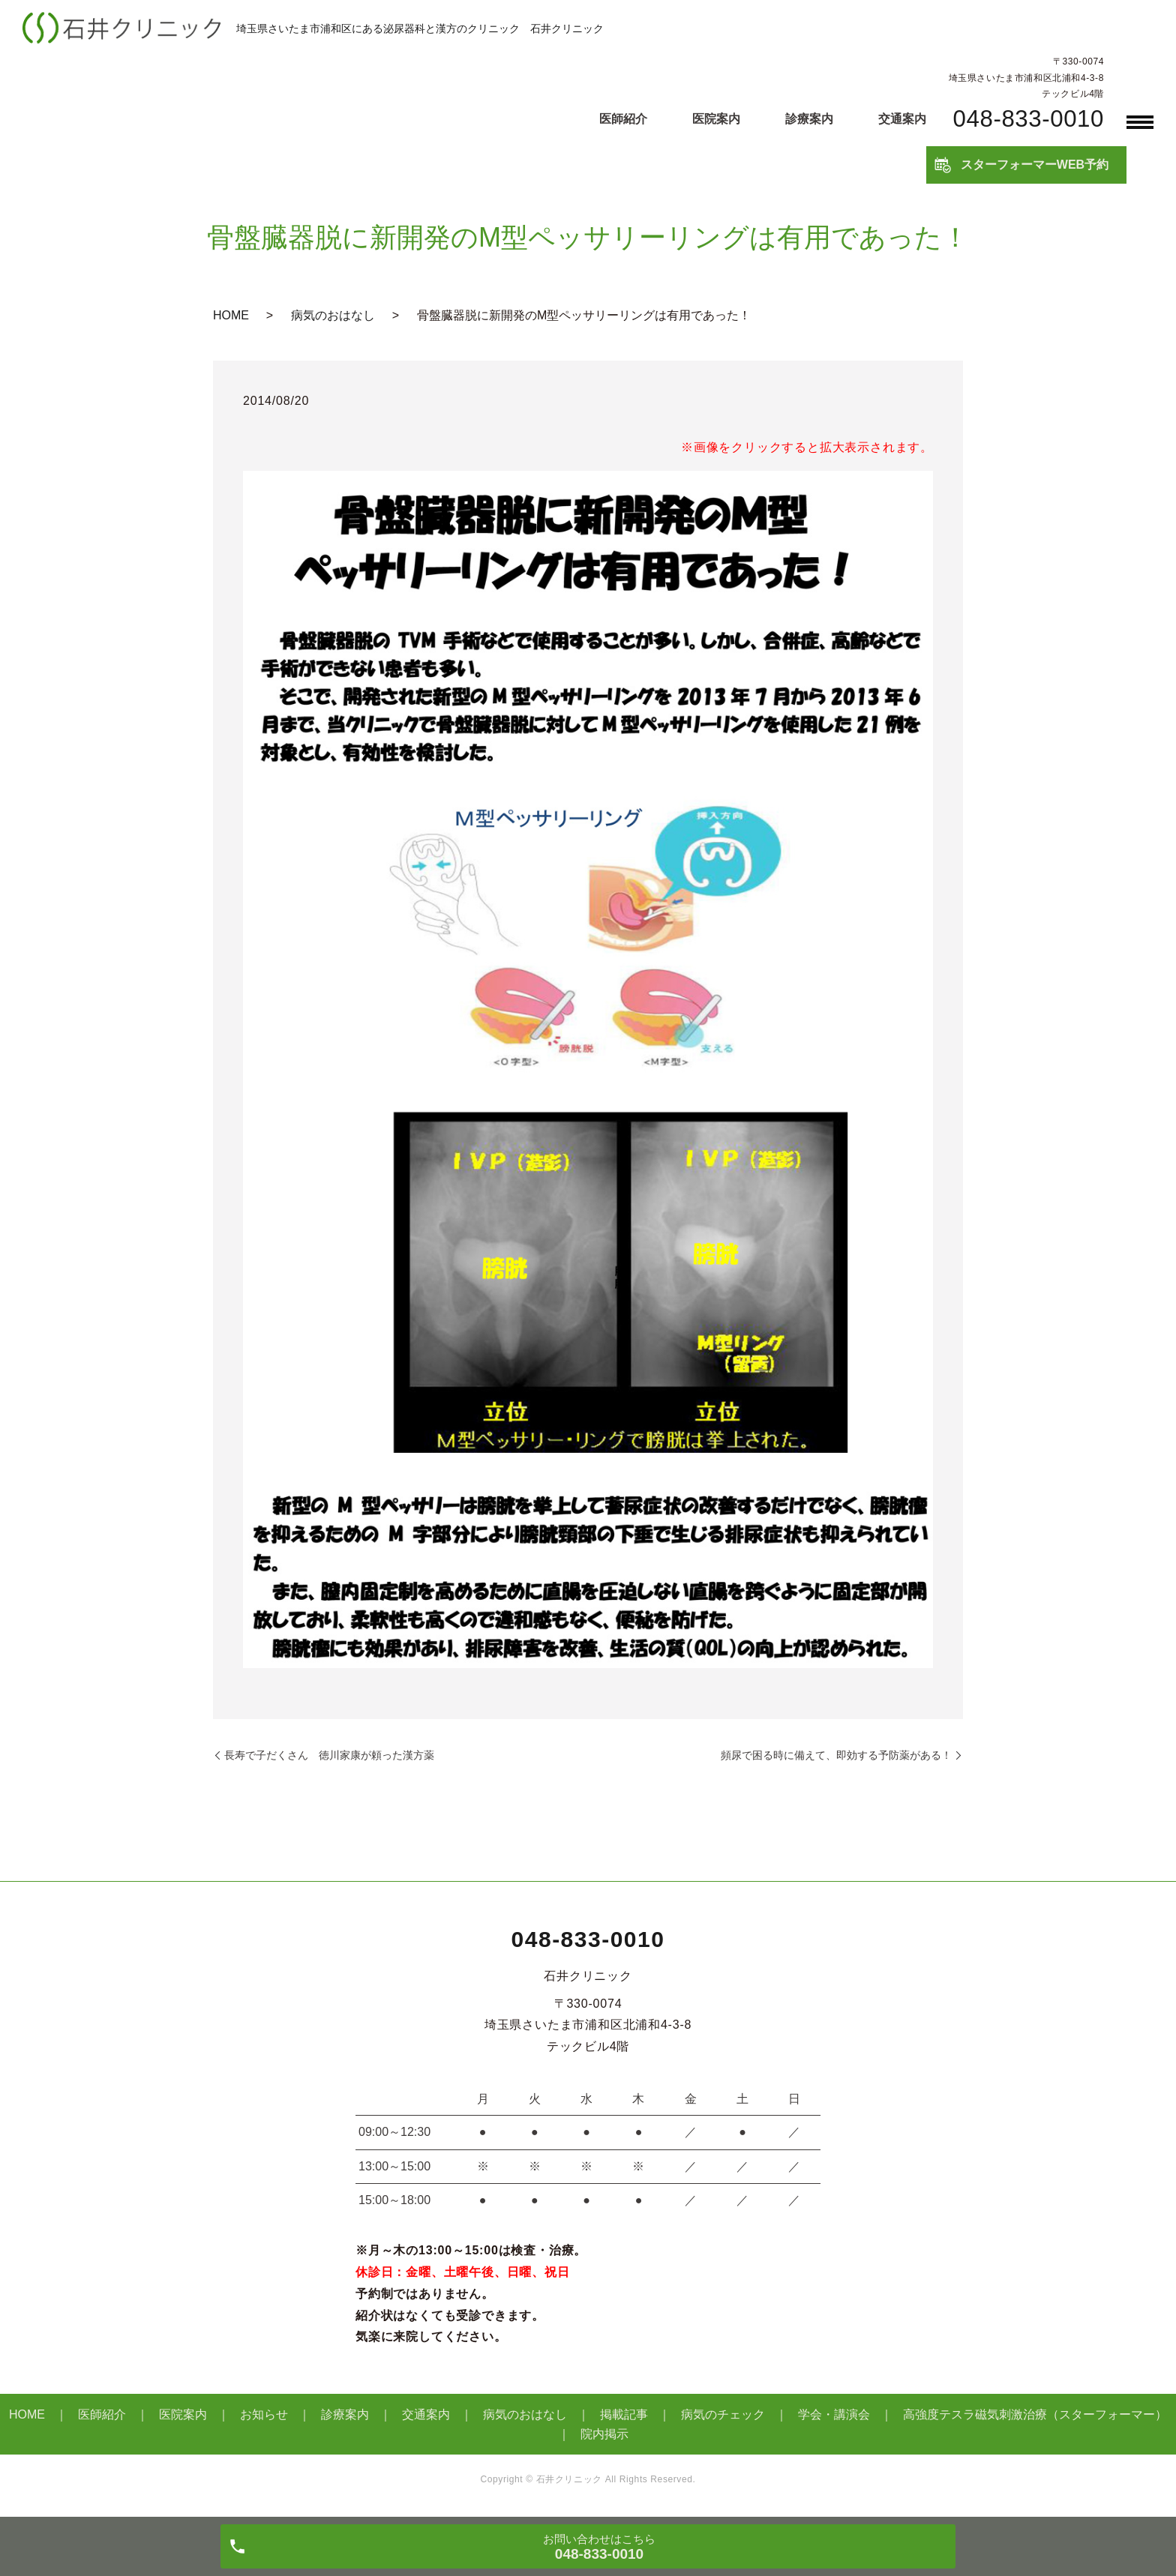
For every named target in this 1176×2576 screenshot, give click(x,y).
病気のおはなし (333, 315)
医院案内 (716, 118)
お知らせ (264, 2414)
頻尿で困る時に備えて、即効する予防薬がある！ (836, 1755)
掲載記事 (624, 2414)
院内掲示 (604, 2434)
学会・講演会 (834, 2414)
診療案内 (809, 118)
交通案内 (902, 118)
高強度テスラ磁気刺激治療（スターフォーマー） (1035, 2414)
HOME (231, 315)
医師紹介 (623, 118)
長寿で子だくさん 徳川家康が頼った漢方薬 (329, 1755)
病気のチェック (723, 2414)
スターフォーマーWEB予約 (1034, 164)
